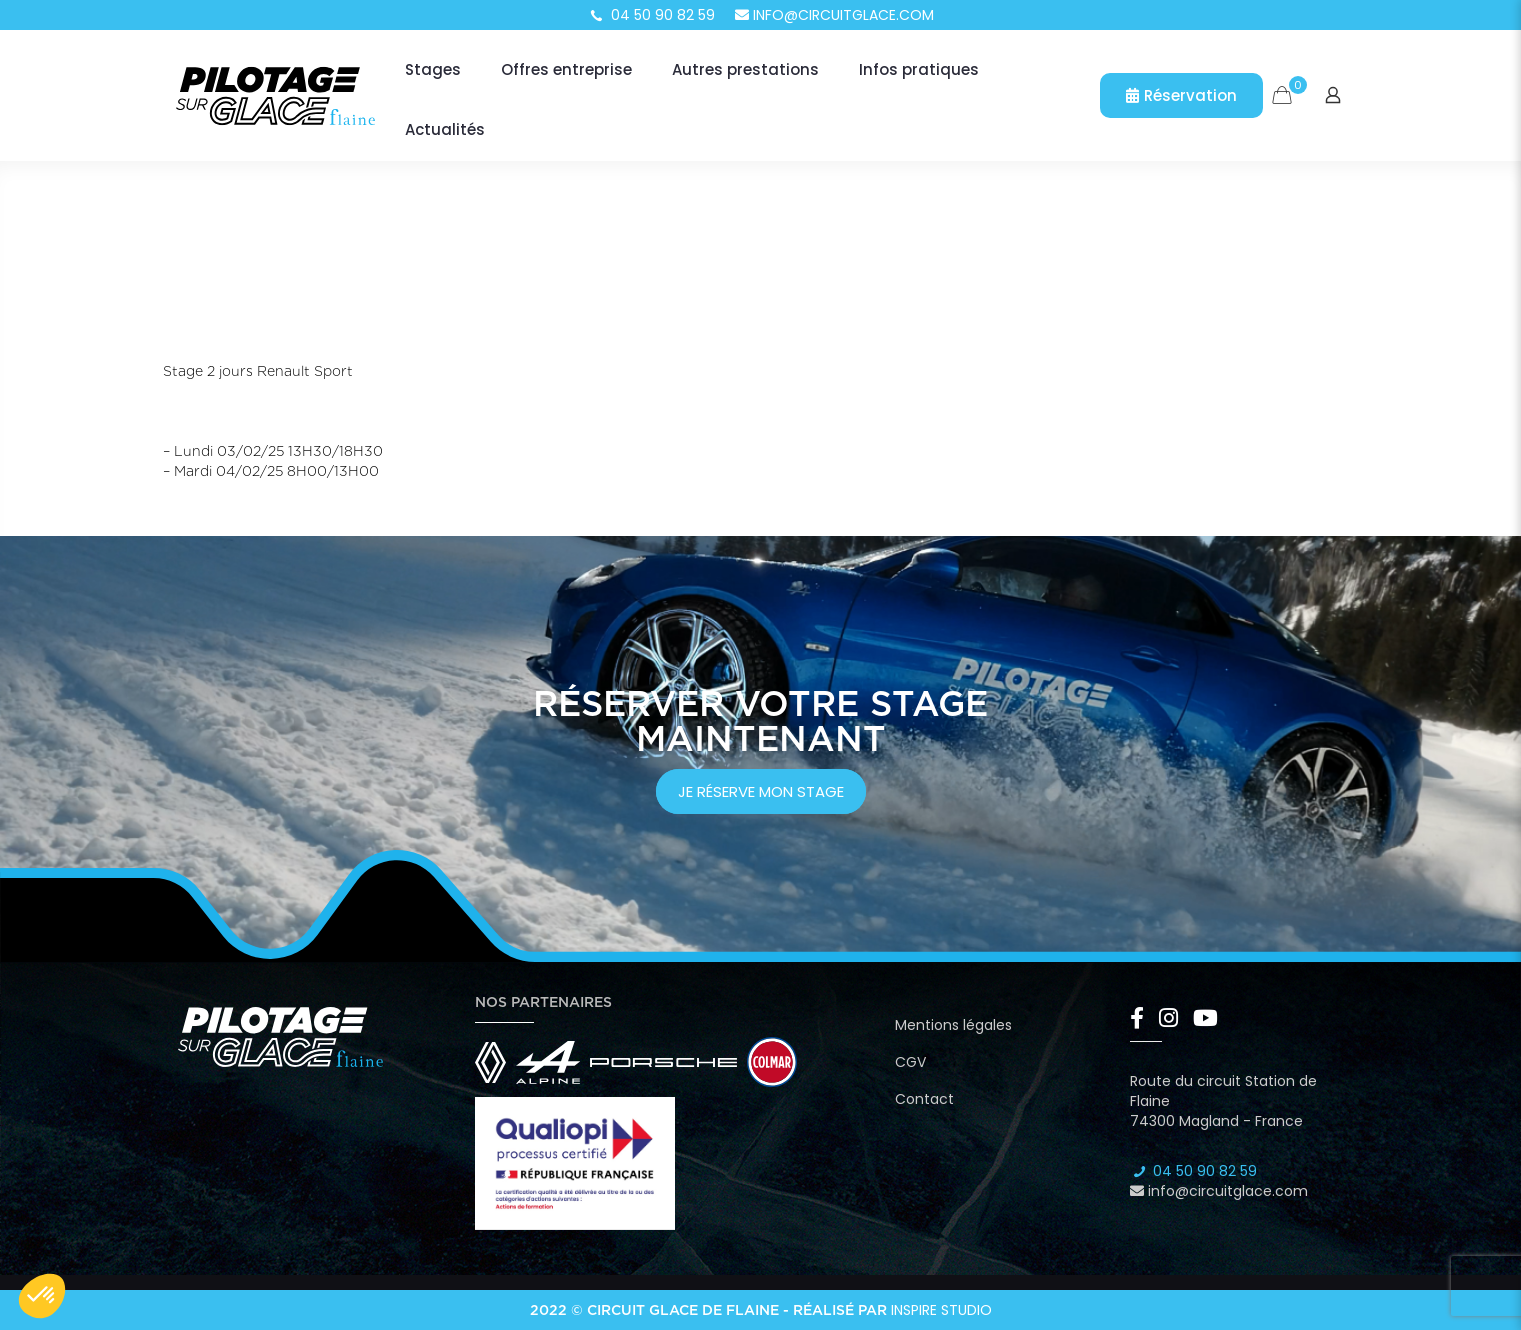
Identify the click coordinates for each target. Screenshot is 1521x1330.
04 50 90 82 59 (651, 15)
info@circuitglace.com (834, 15)
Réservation (1181, 95)
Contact (924, 1099)
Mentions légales (953, 1025)
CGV (910, 1062)
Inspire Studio (941, 1310)
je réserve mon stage (761, 791)
